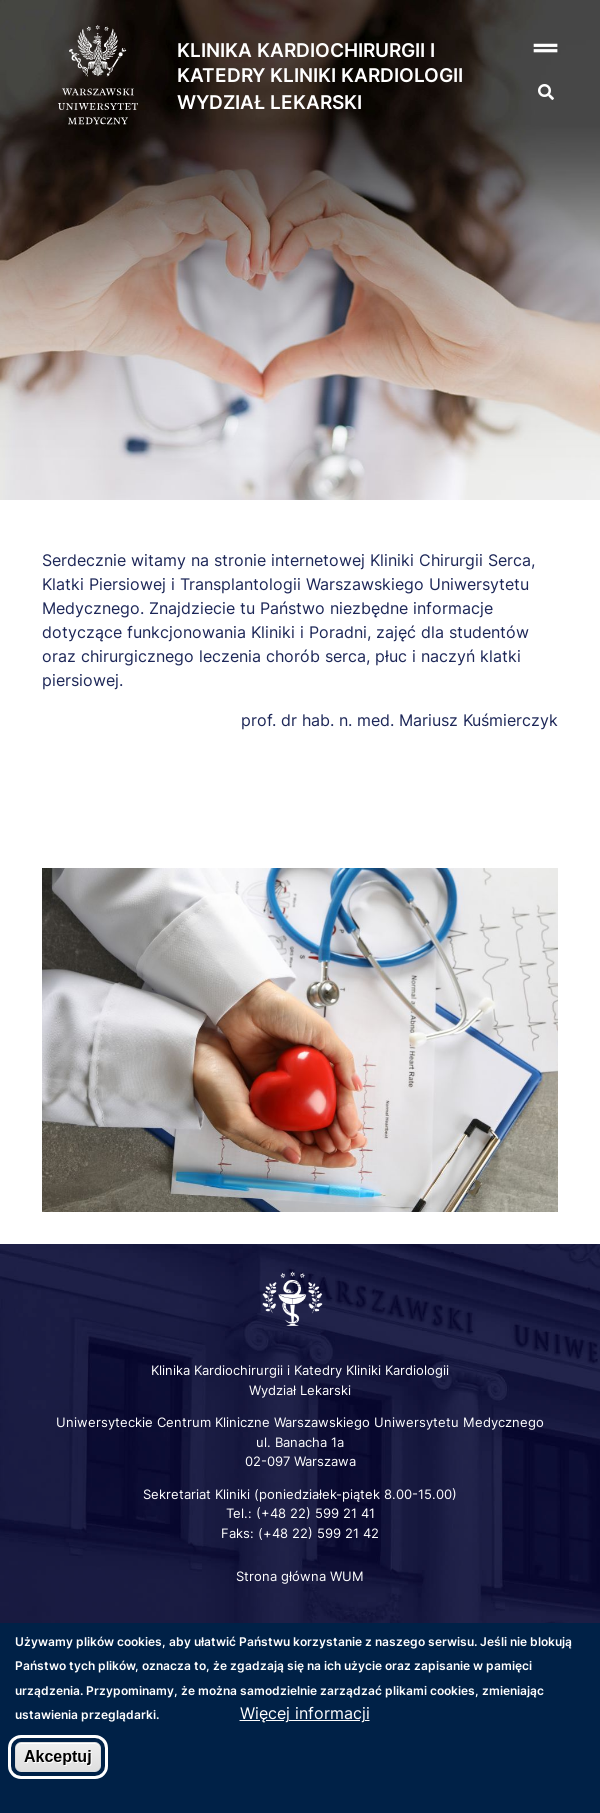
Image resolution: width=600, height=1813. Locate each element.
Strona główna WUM (300, 1576)
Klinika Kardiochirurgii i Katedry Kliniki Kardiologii (320, 63)
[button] (525, 48)
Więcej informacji (305, 1714)
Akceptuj (58, 1757)
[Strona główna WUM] (98, 76)
